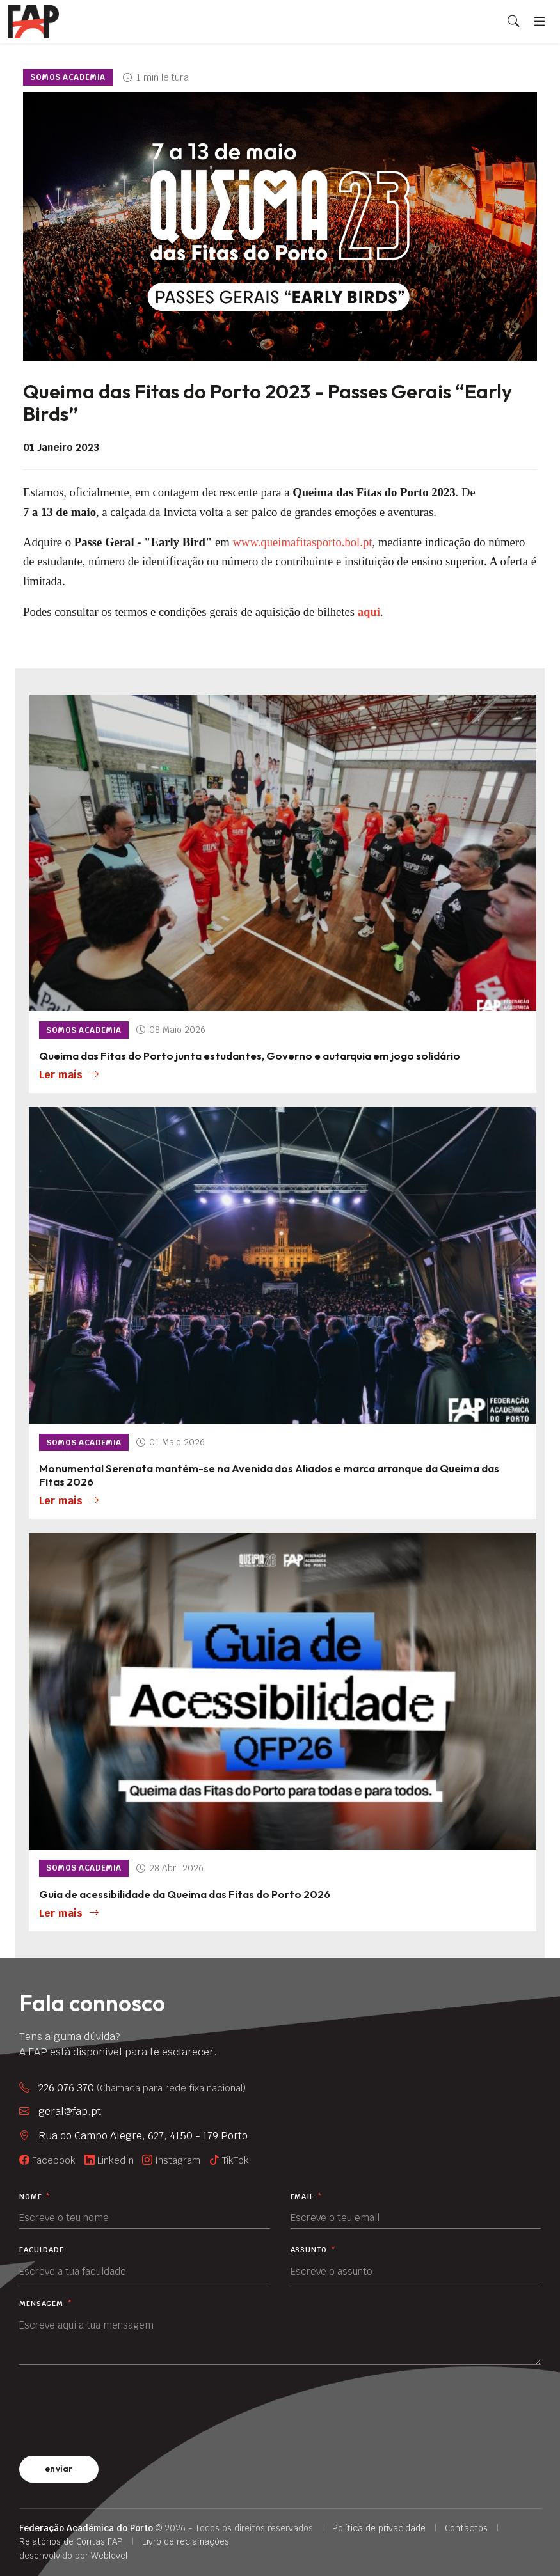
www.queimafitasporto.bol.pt (302, 542)
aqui (369, 611)
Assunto (313, 2250)
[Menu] (539, 21)
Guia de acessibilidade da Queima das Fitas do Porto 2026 (184, 1894)
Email (307, 2197)
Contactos (466, 2528)
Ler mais (69, 1075)
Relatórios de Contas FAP (71, 2541)
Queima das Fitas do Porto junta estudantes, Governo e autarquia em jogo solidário (249, 1055)
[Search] (513, 21)
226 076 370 (142, 2088)
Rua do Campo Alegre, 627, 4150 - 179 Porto (143, 2135)
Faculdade (41, 2250)
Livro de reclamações (185, 2541)
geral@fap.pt (69, 2111)
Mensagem (45, 2303)
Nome (35, 2197)
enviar (59, 2468)
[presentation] (116, 2408)
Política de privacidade (379, 2528)
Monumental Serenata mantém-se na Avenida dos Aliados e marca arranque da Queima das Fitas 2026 (269, 1474)
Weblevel (109, 2555)
